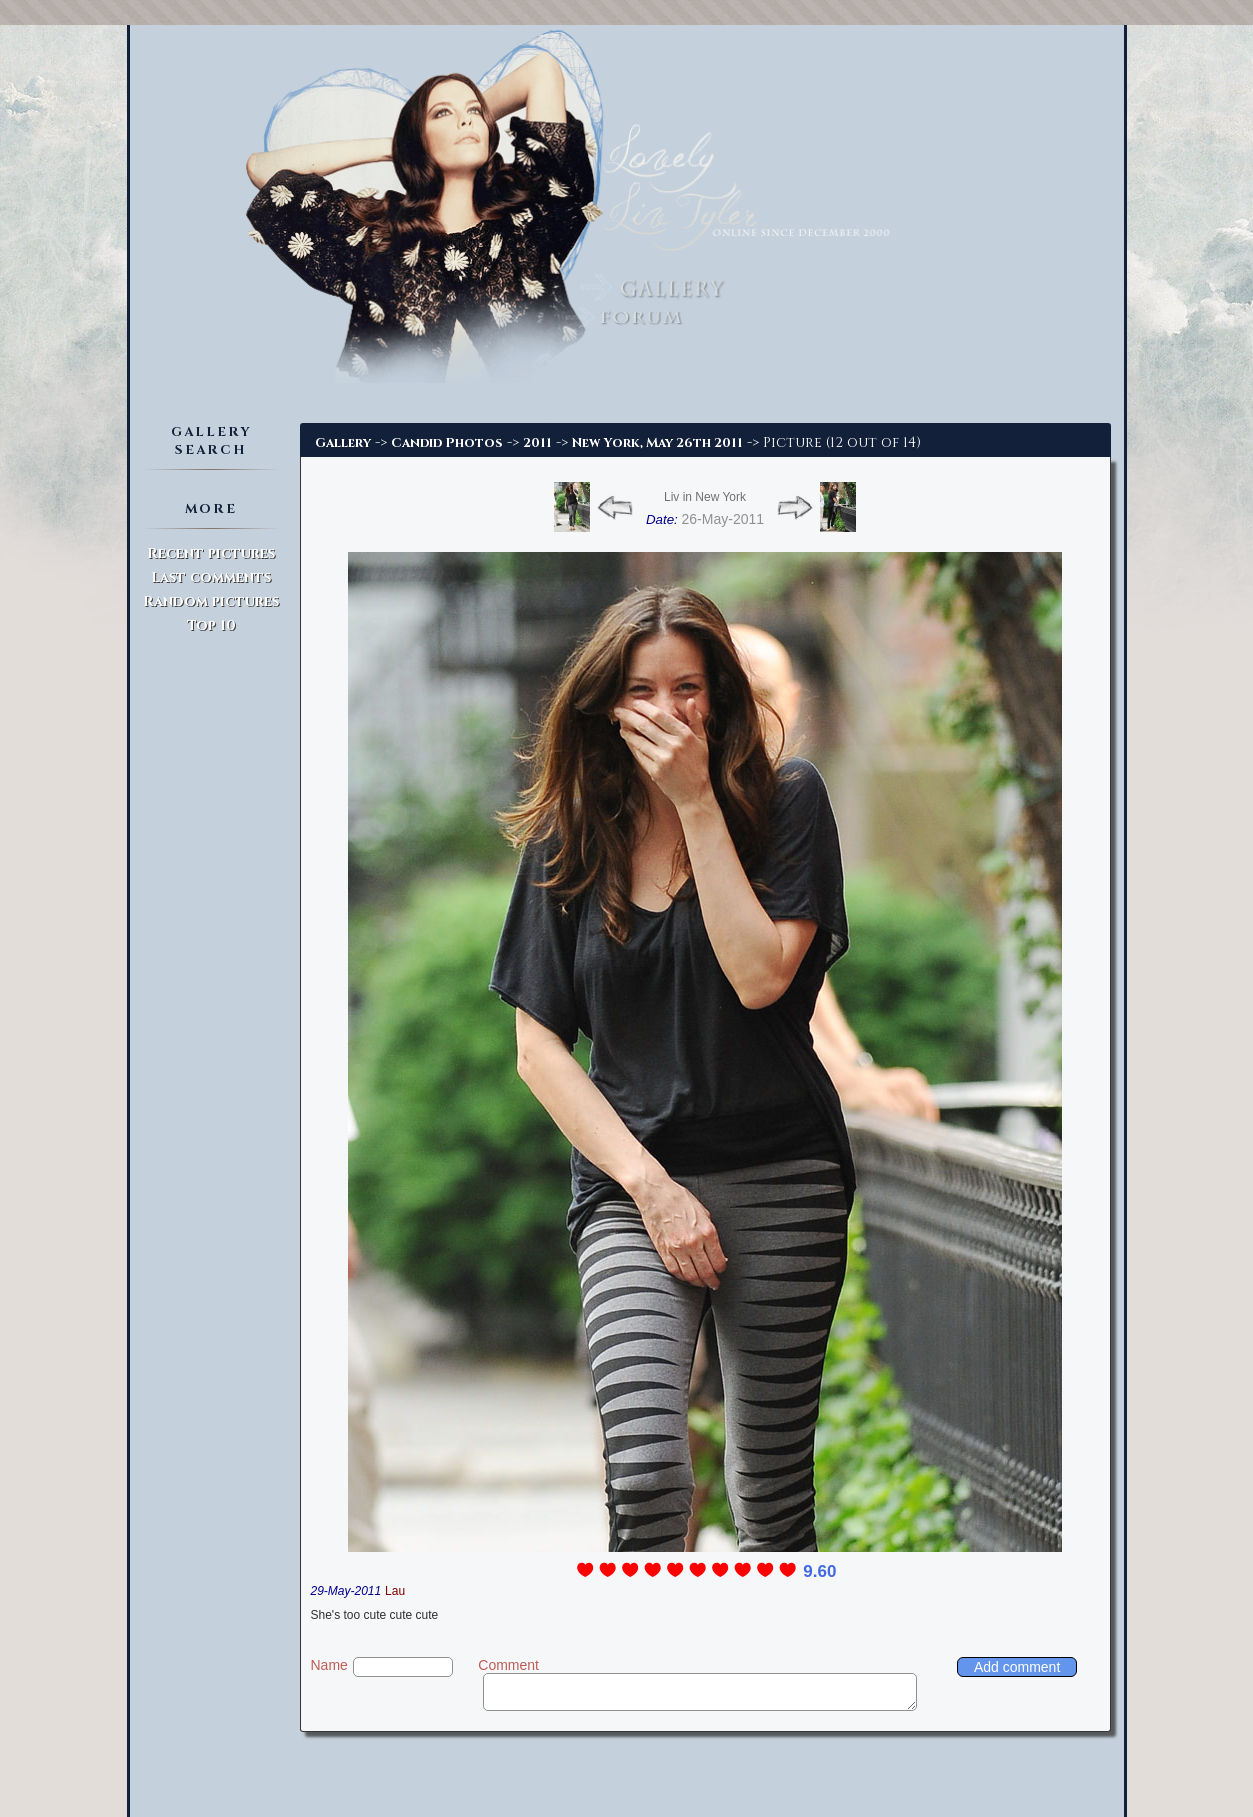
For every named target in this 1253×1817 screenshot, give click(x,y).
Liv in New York (705, 497)
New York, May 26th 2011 (657, 443)
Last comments (211, 577)
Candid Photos (447, 443)
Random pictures (211, 601)
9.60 (819, 1571)
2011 (537, 443)
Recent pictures (211, 553)
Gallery (343, 443)
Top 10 (211, 625)
